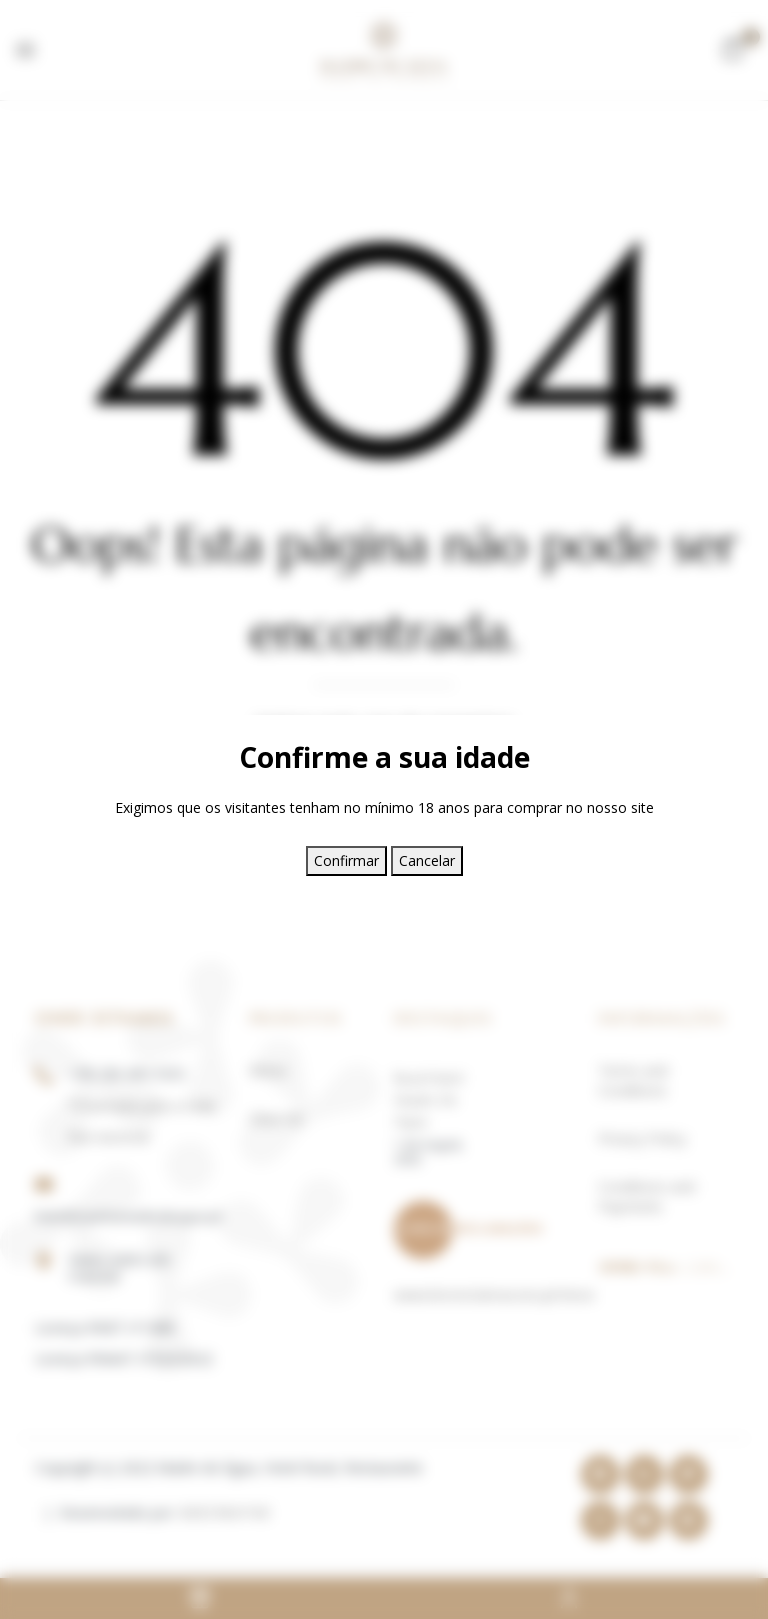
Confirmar (346, 860)
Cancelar (427, 860)
